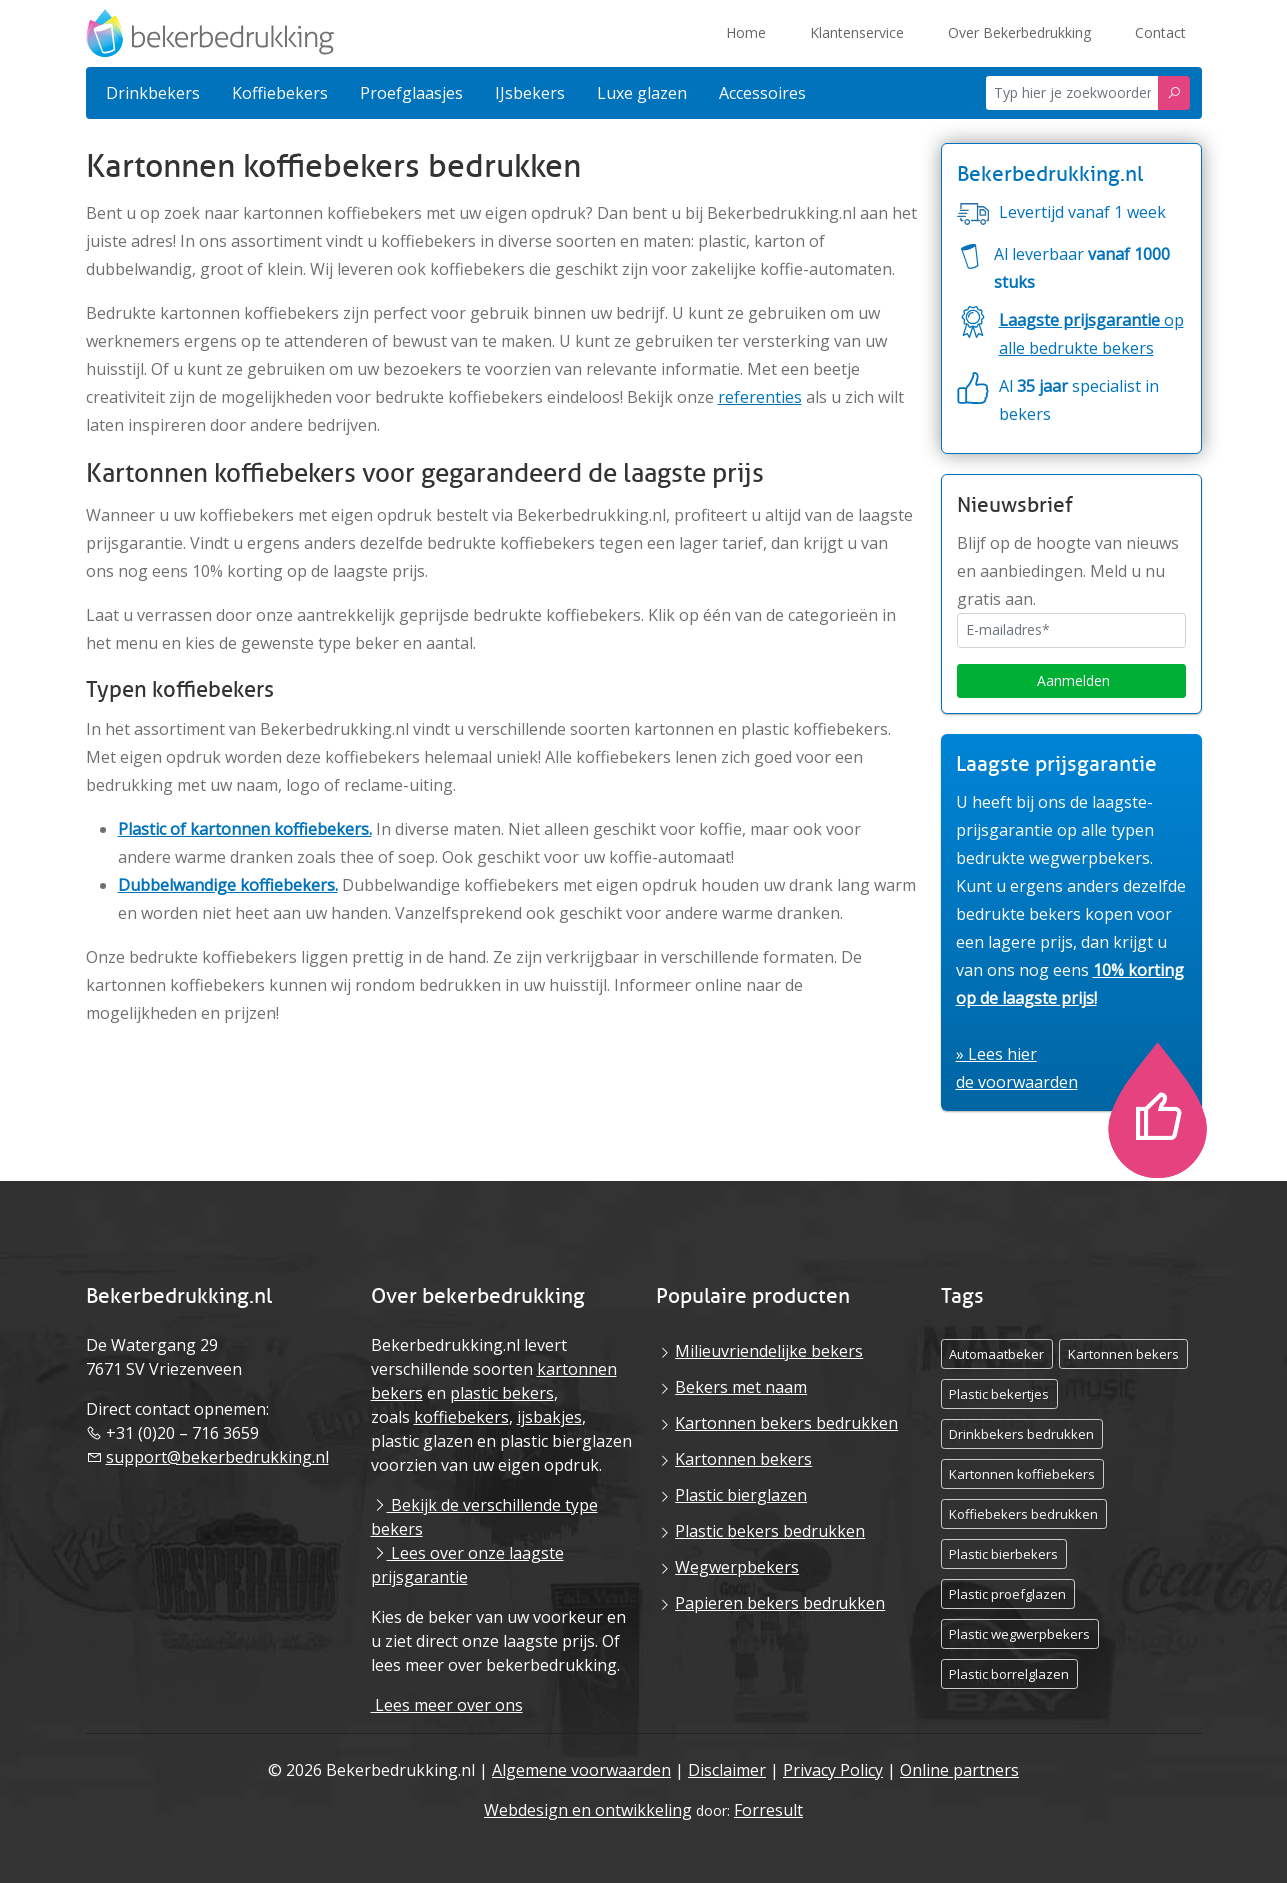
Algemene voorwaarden (581, 1770)
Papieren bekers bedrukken (780, 1603)
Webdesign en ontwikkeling (588, 1810)
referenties (760, 397)
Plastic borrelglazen (1009, 1674)
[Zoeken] (1174, 93)
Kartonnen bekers (743, 1459)
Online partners (959, 1770)
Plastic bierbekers (1003, 1554)
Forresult (768, 1810)
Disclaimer (727, 1770)
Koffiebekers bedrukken (1023, 1514)
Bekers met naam (741, 1387)
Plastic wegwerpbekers (1019, 1634)
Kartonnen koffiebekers (1022, 1474)
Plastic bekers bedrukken (770, 1531)
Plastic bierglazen (741, 1495)
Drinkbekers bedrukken (1021, 1434)
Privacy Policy (833, 1770)
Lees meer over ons (447, 1705)
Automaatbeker (996, 1354)
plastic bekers (502, 1393)
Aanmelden (1071, 680)
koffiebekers (461, 1417)
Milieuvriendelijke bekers (769, 1351)
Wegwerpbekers (737, 1567)
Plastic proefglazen (1007, 1594)
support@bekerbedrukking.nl (217, 1457)
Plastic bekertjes (999, 1394)
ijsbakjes (549, 1417)
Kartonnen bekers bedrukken (786, 1423)
